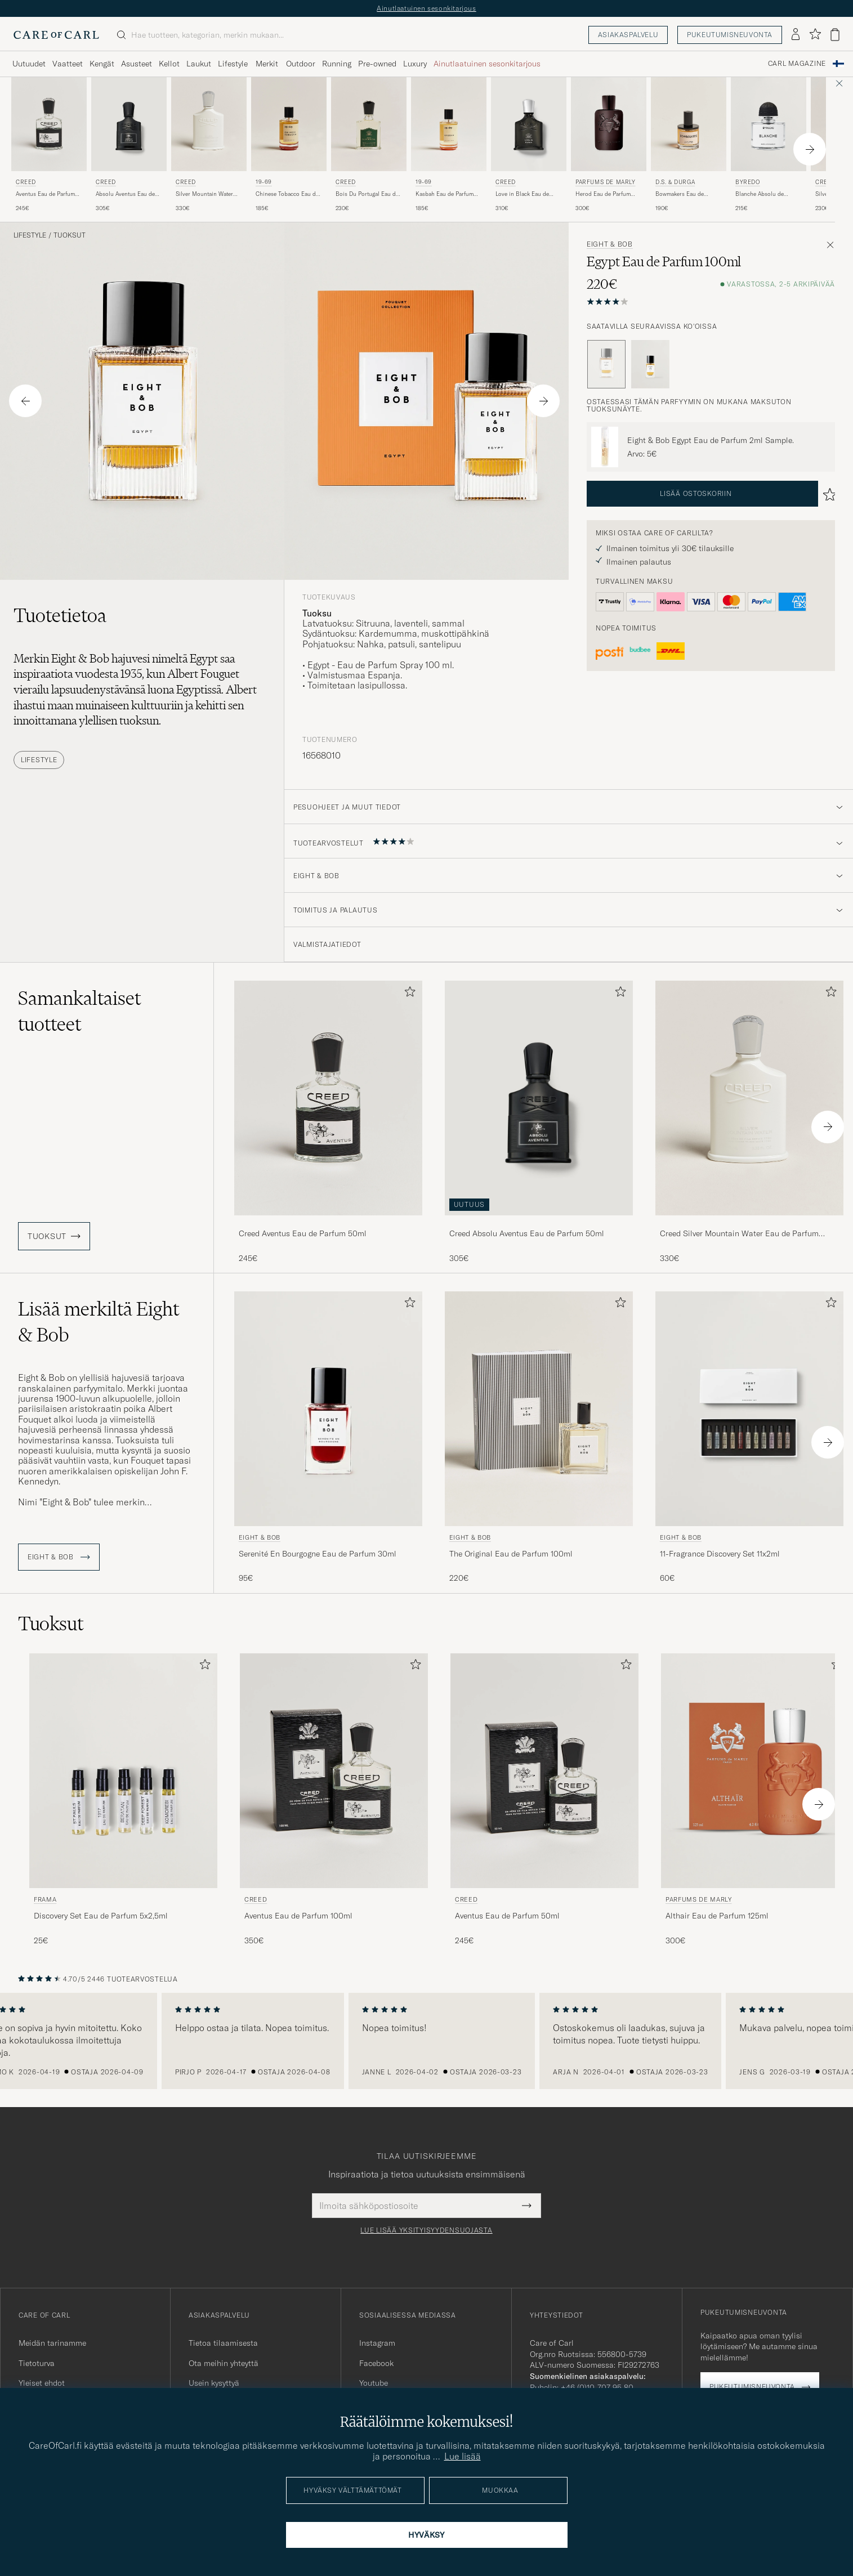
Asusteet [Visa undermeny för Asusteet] (136, 64)
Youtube (373, 2383)
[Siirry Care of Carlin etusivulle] (56, 34)
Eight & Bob (610, 244)
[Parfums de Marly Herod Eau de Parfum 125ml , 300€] (609, 145)
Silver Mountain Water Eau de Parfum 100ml (204, 194)
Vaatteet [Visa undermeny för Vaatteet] (67, 64)
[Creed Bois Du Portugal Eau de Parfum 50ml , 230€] (369, 145)
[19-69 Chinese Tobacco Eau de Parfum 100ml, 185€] (289, 145)
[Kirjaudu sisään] (796, 35)
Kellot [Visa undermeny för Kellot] (169, 64)
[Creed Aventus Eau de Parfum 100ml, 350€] (334, 1799)
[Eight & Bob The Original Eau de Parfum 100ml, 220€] (539, 1437)
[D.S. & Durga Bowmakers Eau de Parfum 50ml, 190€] (689, 145)
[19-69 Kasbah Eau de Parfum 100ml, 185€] (449, 145)
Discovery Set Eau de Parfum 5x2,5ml (101, 1916)
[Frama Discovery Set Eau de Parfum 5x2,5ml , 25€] (123, 1799)
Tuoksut (69, 235)
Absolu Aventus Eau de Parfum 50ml (125, 194)
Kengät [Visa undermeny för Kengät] (102, 64)
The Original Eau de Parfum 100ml (511, 1554)
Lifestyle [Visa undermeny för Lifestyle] (233, 64)
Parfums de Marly (605, 182)
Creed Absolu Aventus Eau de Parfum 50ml (526, 1233)
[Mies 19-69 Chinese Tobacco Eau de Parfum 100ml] (289, 124)
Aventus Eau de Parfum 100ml (298, 1916)
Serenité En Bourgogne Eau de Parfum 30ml (317, 1554)
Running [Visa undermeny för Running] (336, 64)
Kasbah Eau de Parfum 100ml (445, 194)
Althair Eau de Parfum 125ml (717, 1916)
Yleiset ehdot (42, 2383)
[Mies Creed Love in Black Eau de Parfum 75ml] (528, 124)
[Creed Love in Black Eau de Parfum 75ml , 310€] (529, 145)
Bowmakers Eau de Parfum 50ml (679, 194)
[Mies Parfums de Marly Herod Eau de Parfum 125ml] (608, 124)
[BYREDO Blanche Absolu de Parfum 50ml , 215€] (769, 145)
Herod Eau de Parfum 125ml (603, 194)
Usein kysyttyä (214, 2383)
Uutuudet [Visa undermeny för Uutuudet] (29, 64)
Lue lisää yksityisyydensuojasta (426, 2230)
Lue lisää (462, 2456)
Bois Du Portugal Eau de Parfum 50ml (367, 194)
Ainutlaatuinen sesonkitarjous (426, 8)
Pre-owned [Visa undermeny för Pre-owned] (377, 64)
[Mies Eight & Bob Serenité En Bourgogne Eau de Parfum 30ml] (328, 1408)
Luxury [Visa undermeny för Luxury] (415, 64)
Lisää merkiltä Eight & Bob (98, 1322)
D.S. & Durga (675, 182)
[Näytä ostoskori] (835, 35)
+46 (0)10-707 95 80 (597, 2387)
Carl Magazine (797, 64)
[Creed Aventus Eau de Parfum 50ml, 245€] (49, 145)
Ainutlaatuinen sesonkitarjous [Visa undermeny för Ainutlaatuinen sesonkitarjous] (487, 64)
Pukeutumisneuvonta (729, 34)
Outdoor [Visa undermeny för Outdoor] (300, 64)
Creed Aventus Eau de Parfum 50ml (303, 1233)
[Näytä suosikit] (815, 34)
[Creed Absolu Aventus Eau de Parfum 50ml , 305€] (129, 145)
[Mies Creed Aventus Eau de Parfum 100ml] (334, 1770)
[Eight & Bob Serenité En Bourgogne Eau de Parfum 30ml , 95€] (328, 1437)
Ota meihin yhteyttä (223, 2363)
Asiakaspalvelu (628, 34)
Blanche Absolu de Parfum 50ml (759, 194)
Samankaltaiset (79, 1011)
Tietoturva (37, 2363)
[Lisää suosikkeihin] (407, 994)
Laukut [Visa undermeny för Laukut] (198, 64)
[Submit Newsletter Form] (527, 2205)
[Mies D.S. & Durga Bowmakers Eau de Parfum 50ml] (688, 124)
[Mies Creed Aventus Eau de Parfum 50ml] (49, 124)
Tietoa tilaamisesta (223, 2343)
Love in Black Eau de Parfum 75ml (522, 194)
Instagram (377, 2343)
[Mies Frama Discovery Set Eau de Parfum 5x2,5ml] (123, 1770)
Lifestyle (30, 235)
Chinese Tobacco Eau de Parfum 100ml (287, 194)
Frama (45, 1899)
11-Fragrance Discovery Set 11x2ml (720, 1554)
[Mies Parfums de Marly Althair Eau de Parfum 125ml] (755, 1770)
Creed (26, 182)
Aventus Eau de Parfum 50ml (45, 194)
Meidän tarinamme (52, 2343)
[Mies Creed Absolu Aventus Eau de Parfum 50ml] (129, 124)
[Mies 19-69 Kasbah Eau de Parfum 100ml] (448, 124)
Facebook (376, 2363)
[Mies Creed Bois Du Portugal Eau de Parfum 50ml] (369, 124)
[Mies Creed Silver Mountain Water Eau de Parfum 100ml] (209, 124)
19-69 (264, 182)
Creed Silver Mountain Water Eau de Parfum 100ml (739, 1234)
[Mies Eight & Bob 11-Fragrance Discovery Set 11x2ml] (749, 1408)
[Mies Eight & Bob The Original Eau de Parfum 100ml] (539, 1408)
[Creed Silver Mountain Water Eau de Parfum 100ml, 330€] (209, 145)
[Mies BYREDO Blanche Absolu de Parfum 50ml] (768, 124)
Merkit (267, 64)
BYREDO (747, 182)
